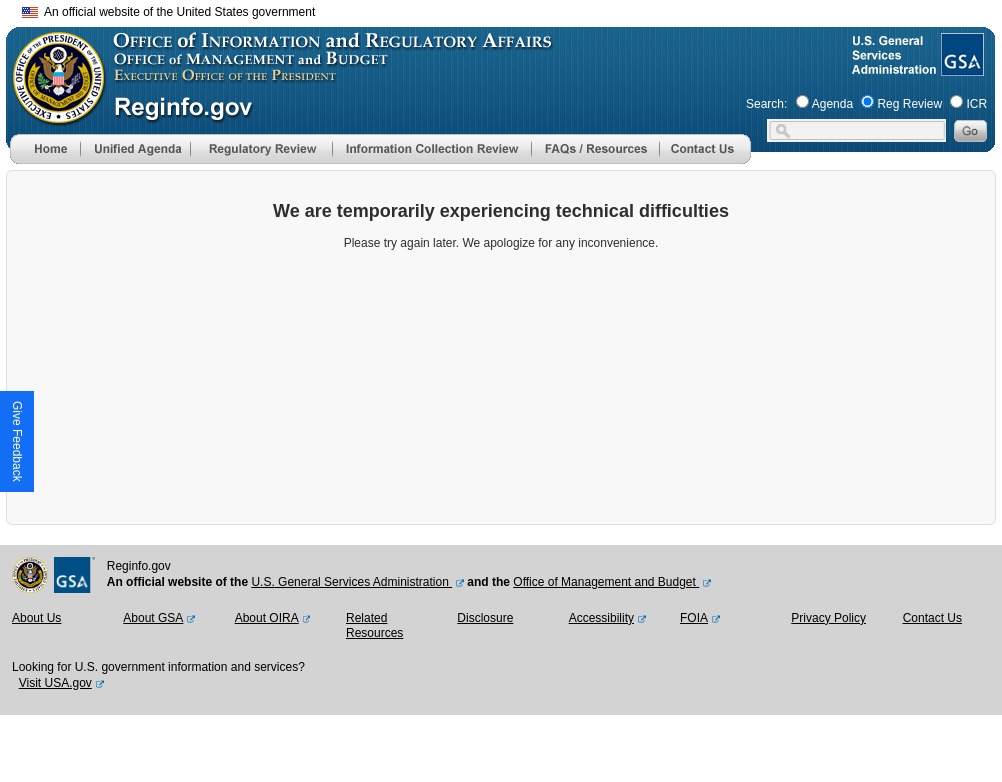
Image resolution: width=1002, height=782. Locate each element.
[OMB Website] (52, 115)
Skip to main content (513, 9)
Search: (766, 104)
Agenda (832, 104)
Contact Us (932, 618)
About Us (36, 618)
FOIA (694, 618)
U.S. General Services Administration (351, 582)
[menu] (135, 149)
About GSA (153, 618)
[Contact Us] (705, 160)
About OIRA (267, 618)
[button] (135, 149)
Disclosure (485, 618)
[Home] (45, 160)
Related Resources (374, 626)
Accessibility (601, 618)
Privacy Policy (828, 618)
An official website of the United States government (168, 12)
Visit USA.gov (55, 683)
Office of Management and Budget (606, 582)
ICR (976, 104)
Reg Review (909, 104)
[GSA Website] (960, 68)
